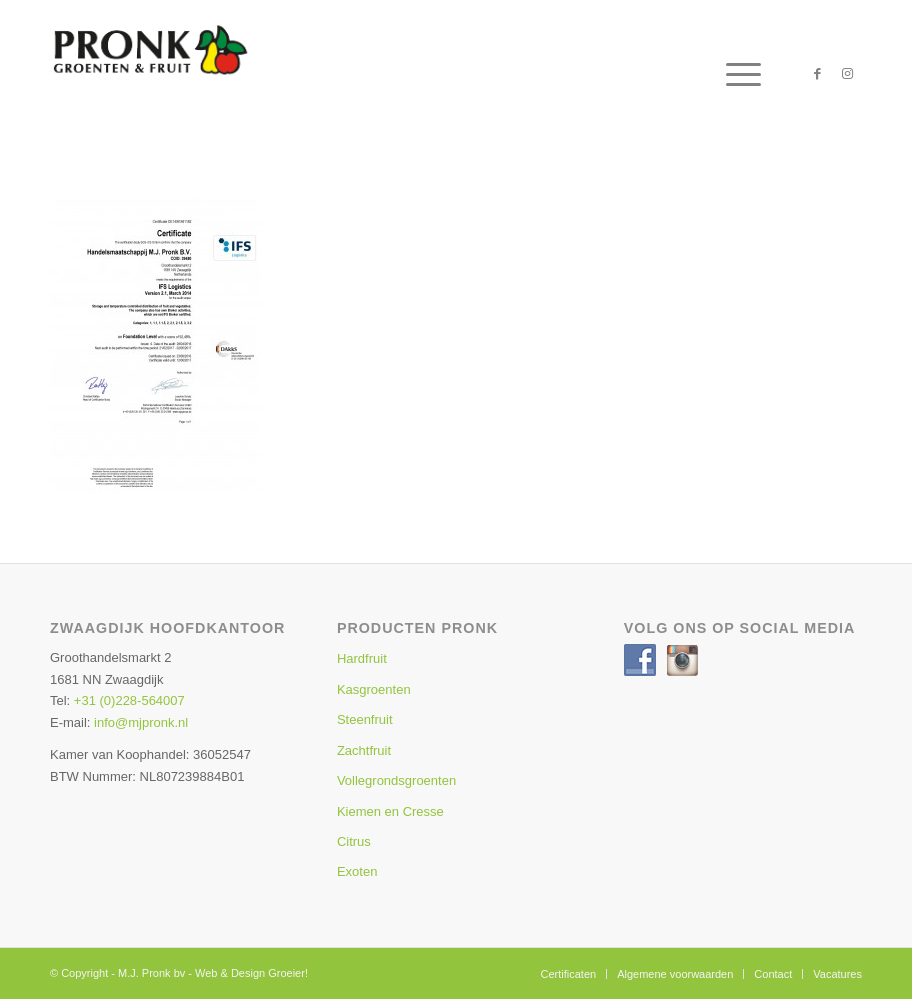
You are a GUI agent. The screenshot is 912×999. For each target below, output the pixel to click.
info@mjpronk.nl (141, 722)
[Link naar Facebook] (817, 74)
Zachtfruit (364, 750)
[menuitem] (733, 74)
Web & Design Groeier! (251, 973)
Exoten (357, 871)
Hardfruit (362, 658)
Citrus (354, 841)
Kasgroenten (374, 689)
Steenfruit (365, 719)
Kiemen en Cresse (390, 811)
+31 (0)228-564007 (129, 700)
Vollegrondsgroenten (396, 780)
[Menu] (733, 74)
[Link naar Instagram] (847, 74)
